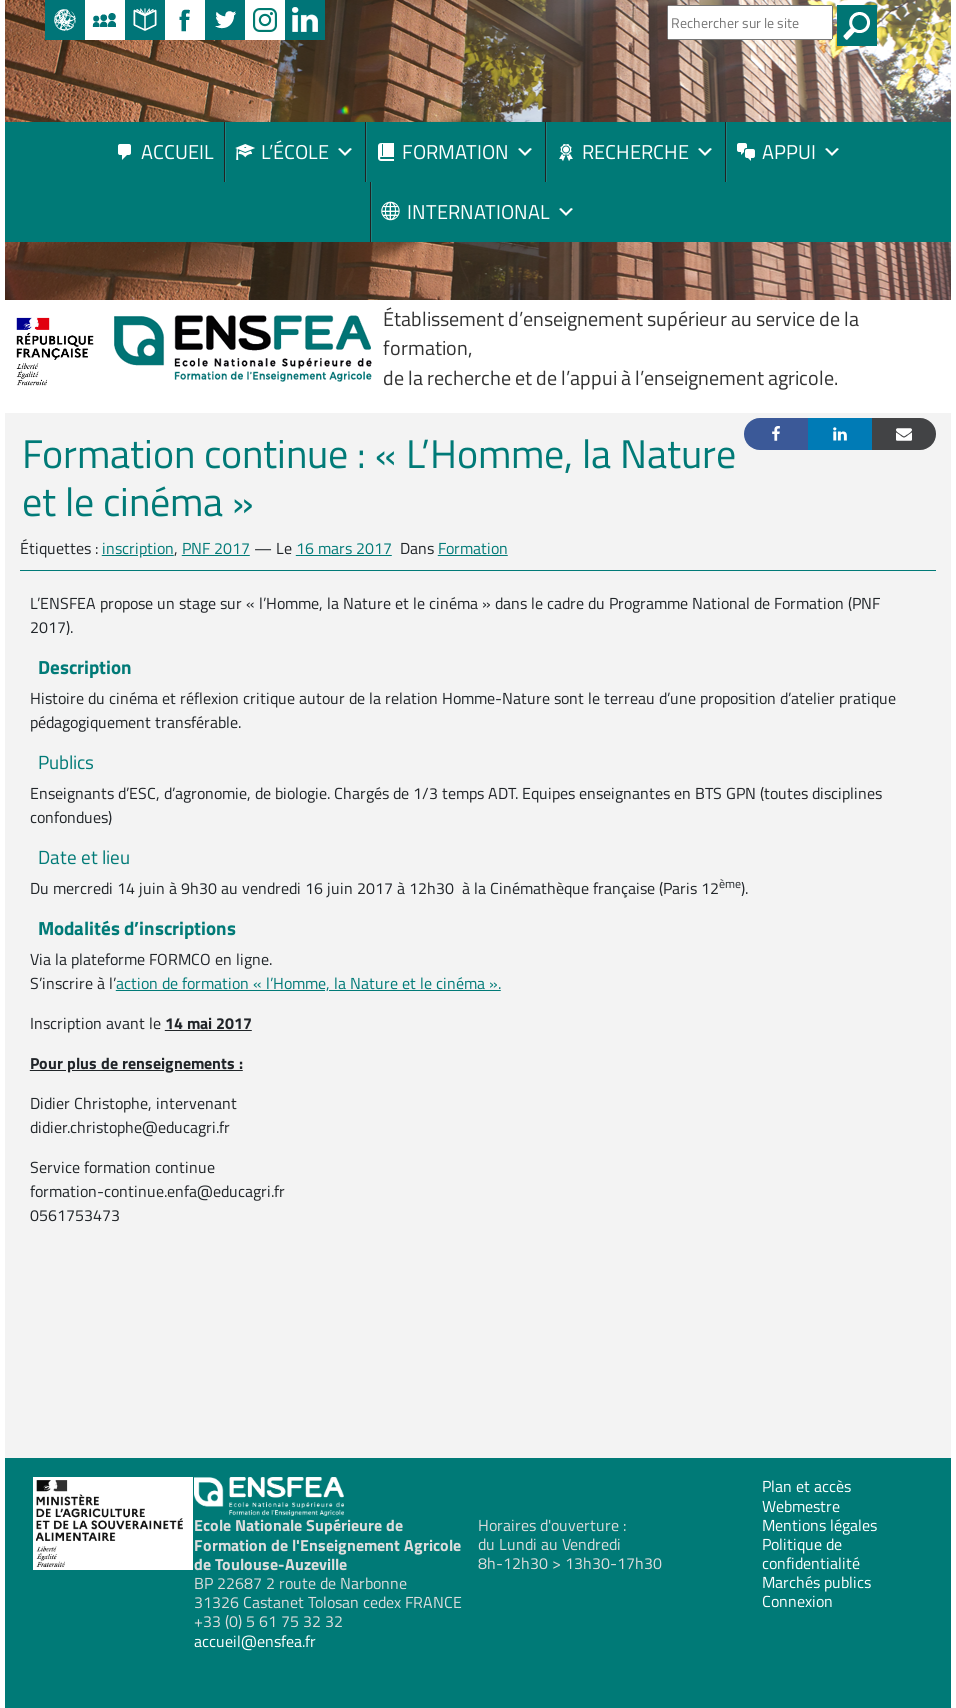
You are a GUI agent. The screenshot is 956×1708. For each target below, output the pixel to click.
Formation (468, 151)
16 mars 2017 (344, 548)
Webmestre (801, 1506)
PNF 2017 (216, 548)
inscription (138, 548)
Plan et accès (806, 1486)
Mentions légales (819, 1525)
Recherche (648, 151)
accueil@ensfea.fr (255, 1641)
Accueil (177, 151)
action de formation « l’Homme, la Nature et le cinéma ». (308, 983)
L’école (308, 151)
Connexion (797, 1601)
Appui (802, 151)
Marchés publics (816, 1582)
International (491, 211)
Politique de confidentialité (811, 1553)
